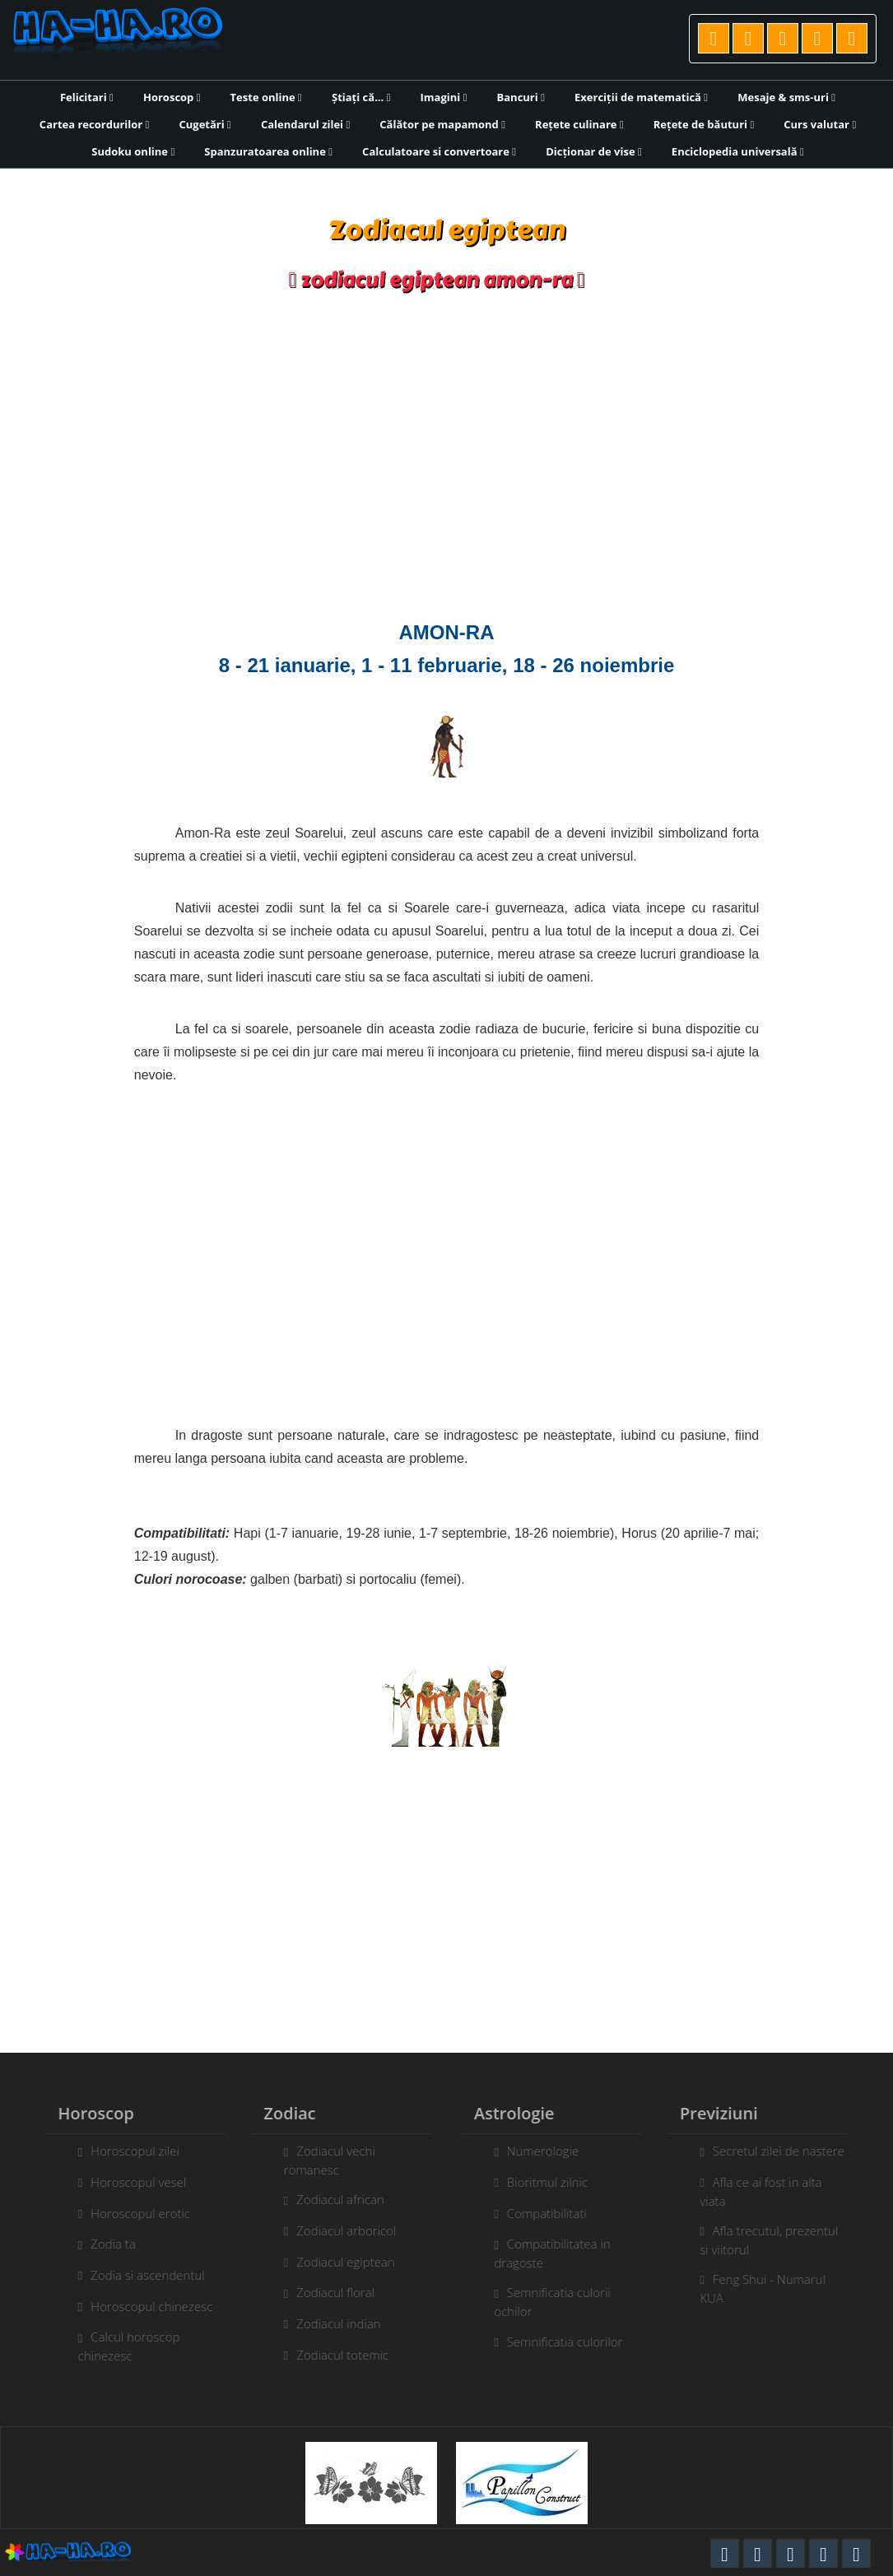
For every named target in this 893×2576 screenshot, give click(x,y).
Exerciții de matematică (641, 97)
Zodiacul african (333, 2199)
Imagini (444, 97)
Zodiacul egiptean (338, 2261)
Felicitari (87, 97)
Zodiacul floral (328, 2292)
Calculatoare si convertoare (439, 151)
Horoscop (172, 97)
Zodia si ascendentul (140, 2275)
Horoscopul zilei (127, 2150)
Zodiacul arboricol (338, 2230)
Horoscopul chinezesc (144, 2306)
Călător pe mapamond (442, 124)
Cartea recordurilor (95, 124)
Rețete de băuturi (703, 124)
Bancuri (521, 97)
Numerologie (550, 2150)
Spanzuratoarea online (268, 151)
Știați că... (361, 97)
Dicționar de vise (594, 151)
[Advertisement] (446, 460)
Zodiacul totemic (335, 2354)
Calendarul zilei (305, 124)
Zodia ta (105, 2243)
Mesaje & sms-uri (786, 97)
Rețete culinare (579, 124)
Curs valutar (820, 124)
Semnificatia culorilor (572, 2341)
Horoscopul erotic (133, 2213)
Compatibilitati (554, 2213)
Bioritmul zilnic (554, 2182)
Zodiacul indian (331, 2323)
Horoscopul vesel (131, 2182)
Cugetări (204, 124)
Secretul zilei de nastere (786, 2150)
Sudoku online (132, 151)
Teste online (266, 97)
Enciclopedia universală (738, 151)
